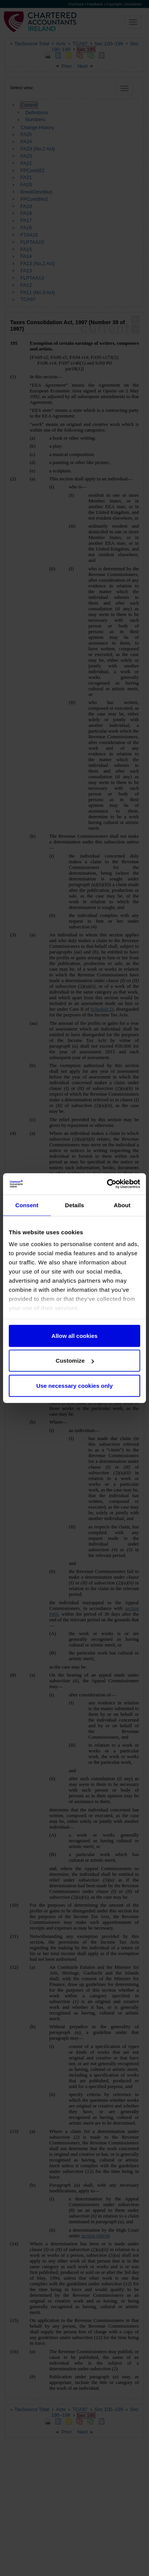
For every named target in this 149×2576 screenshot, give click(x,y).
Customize (75, 1360)
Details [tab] (74, 1205)
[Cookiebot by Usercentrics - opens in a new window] (107, 1184)
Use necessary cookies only (74, 1385)
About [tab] (122, 1205)
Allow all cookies (75, 1335)
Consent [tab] (27, 1205)
